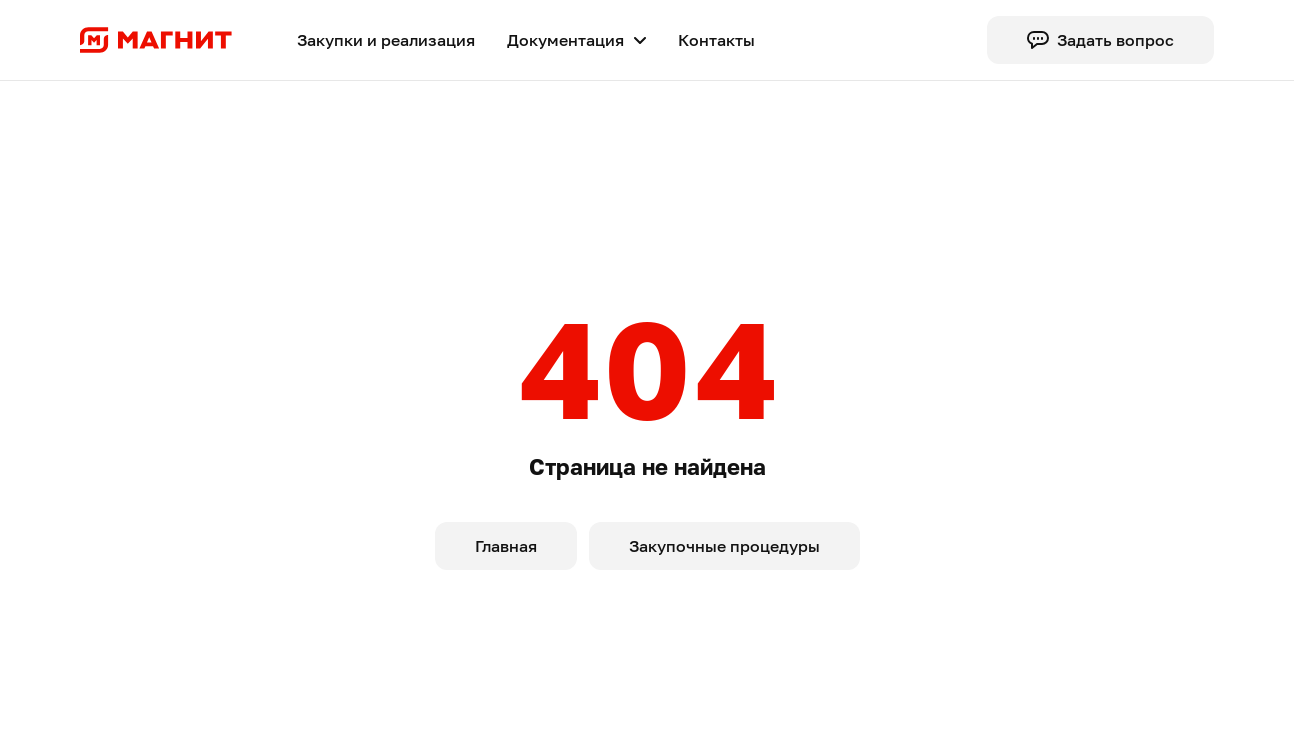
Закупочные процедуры (724, 546)
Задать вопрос (1100, 40)
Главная (506, 546)
